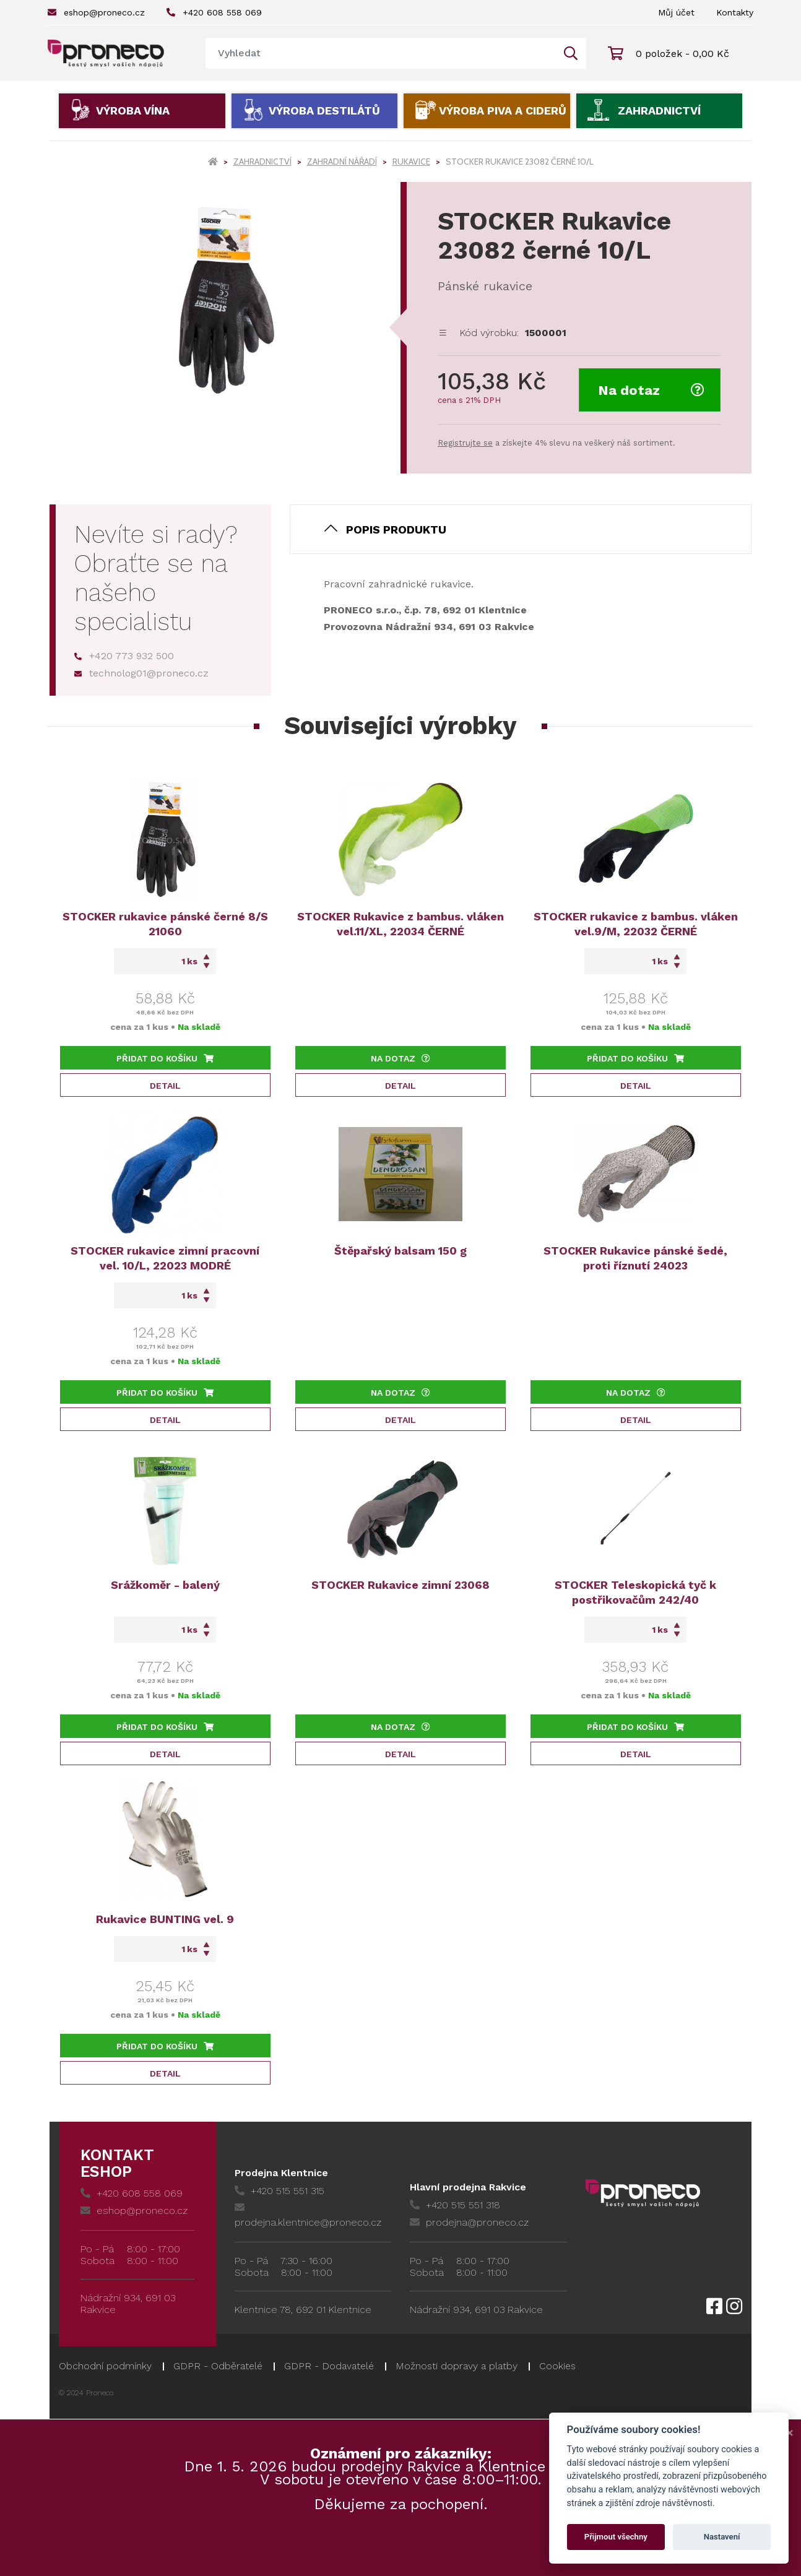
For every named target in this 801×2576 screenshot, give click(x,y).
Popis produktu (396, 529)
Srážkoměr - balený (165, 1584)
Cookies (557, 2366)
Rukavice (411, 161)
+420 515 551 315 (279, 2191)
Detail (165, 1086)
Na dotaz (651, 390)
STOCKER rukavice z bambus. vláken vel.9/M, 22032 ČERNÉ (636, 924)
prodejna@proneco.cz (469, 2222)
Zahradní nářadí (342, 161)
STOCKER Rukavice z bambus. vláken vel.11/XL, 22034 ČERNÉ (400, 924)
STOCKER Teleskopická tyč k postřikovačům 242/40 (635, 1592)
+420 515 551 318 (455, 2205)
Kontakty (734, 12)
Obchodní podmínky (105, 2366)
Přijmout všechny (615, 2536)
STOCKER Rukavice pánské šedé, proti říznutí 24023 (635, 1258)
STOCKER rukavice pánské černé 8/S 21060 (165, 924)
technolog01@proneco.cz (141, 673)
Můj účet (676, 12)
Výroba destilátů (324, 110)
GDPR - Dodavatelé (329, 2366)
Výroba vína (133, 110)
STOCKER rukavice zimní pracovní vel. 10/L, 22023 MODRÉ (165, 1258)
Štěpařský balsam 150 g (400, 1250)
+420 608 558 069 (214, 12)
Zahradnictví (659, 110)
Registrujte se (465, 442)
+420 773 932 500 (124, 656)
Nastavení (722, 2536)
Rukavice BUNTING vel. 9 (165, 1919)
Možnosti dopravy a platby (456, 2366)
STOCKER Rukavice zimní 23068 (400, 1584)
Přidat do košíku (165, 1058)
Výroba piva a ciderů (502, 110)
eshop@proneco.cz (96, 12)
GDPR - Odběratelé (217, 2366)
